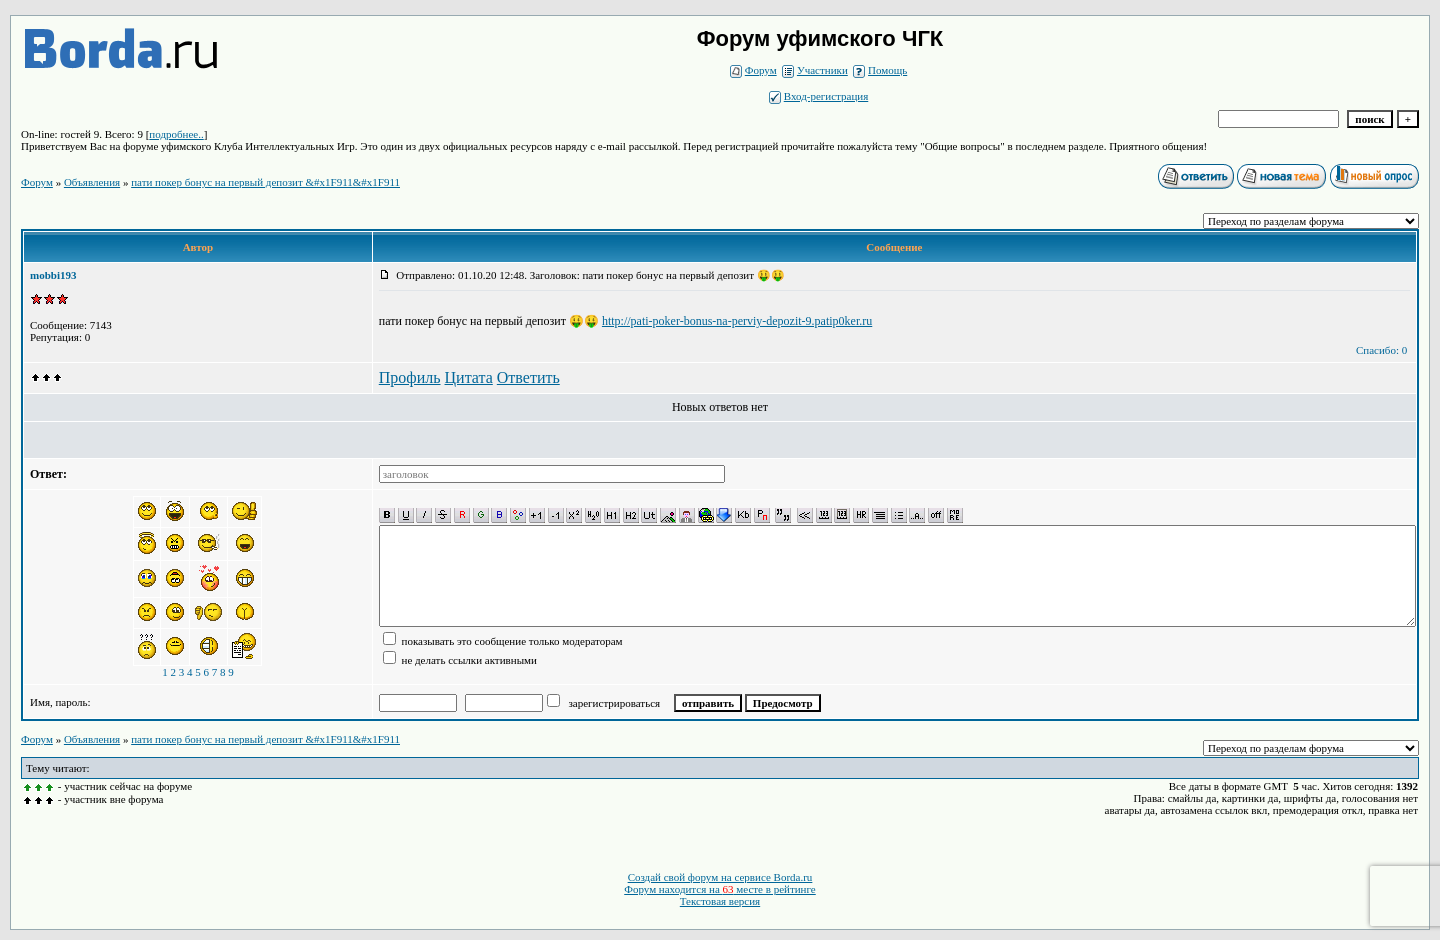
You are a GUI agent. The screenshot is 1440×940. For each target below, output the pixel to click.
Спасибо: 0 (1381, 350)
